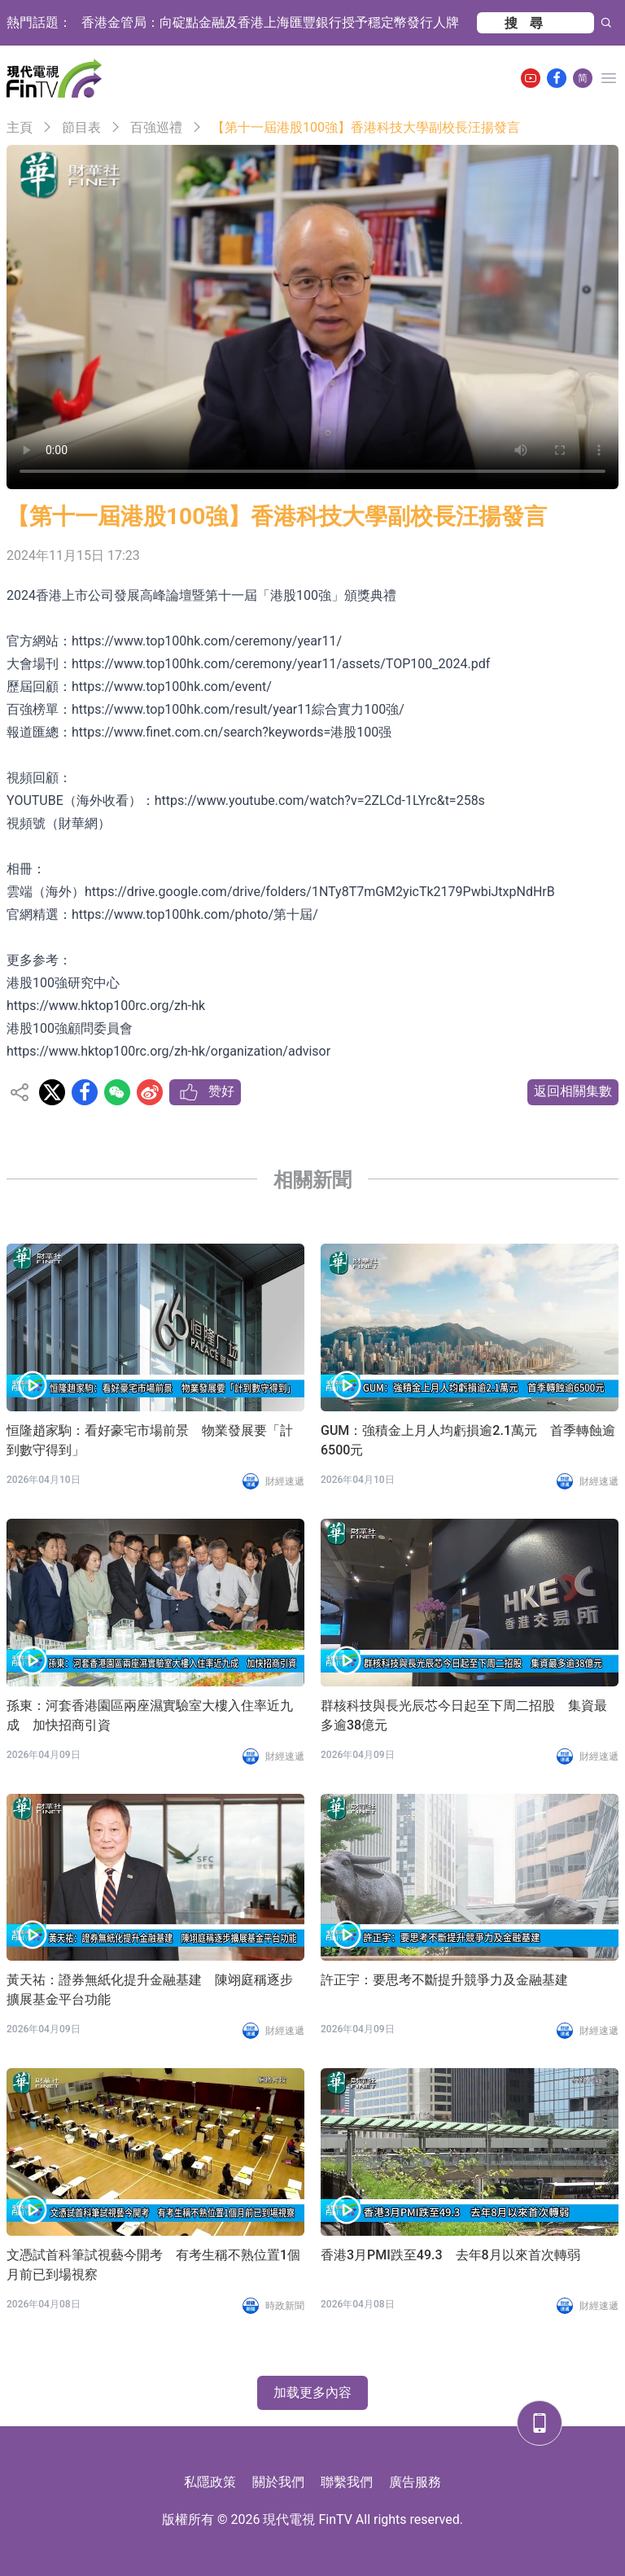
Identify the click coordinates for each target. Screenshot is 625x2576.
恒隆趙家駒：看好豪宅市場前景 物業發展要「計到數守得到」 (150, 1440)
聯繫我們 (347, 2482)
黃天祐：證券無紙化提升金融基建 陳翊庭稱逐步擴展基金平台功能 (150, 1989)
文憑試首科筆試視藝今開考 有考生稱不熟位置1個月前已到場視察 (153, 2264)
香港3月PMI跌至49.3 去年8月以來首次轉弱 (450, 2255)
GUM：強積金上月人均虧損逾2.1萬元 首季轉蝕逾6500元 (468, 1440)
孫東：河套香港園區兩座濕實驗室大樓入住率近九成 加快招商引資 (150, 1715)
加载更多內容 (312, 2392)
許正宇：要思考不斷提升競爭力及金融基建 (444, 1980)
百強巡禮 (156, 127)
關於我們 (278, 2482)
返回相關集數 (573, 1091)
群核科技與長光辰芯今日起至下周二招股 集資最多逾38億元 (464, 1715)
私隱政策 (210, 2482)
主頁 (20, 127)
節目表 (81, 127)
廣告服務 (415, 2482)
